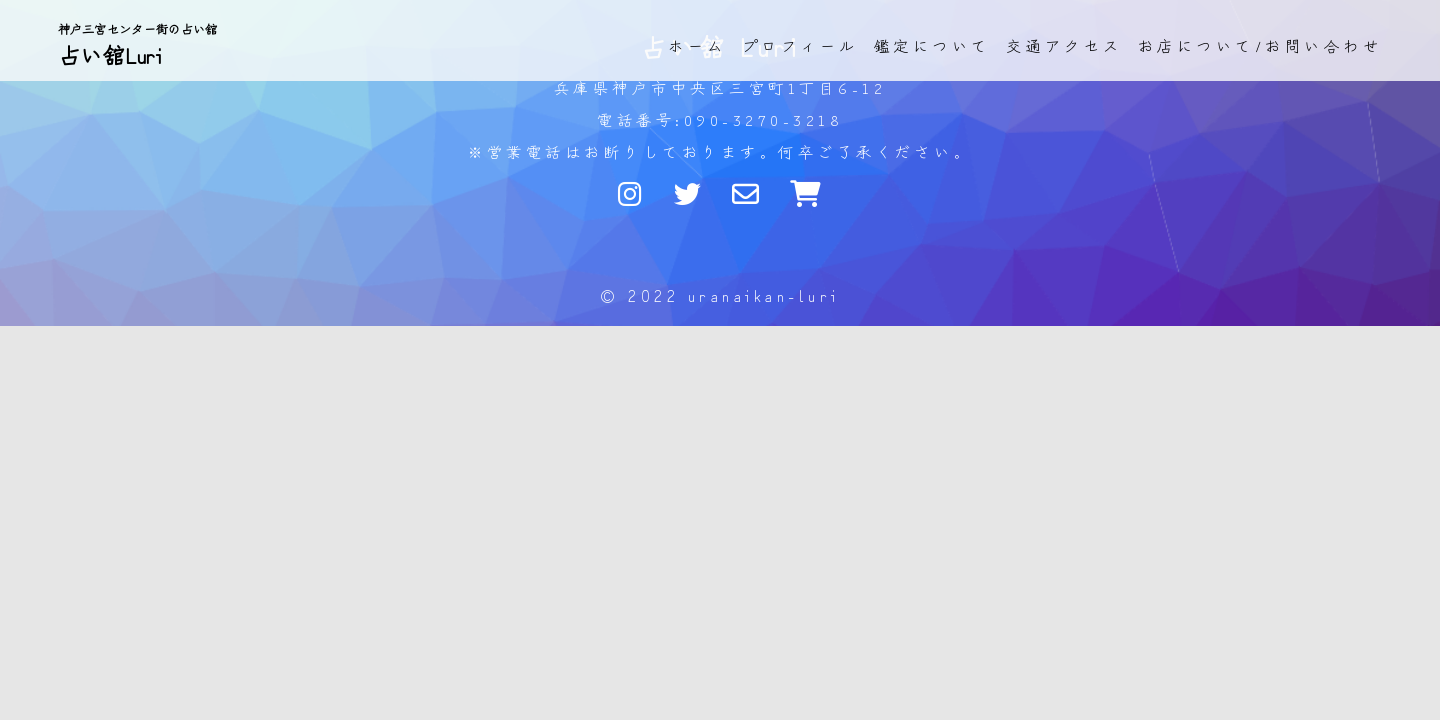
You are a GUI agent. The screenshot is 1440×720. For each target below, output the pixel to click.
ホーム (697, 45)
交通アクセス (1064, 45)
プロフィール (800, 45)
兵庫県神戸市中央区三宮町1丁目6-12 (720, 87)
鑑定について (932, 45)
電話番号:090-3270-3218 (720, 119)
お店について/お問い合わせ (1260, 45)
